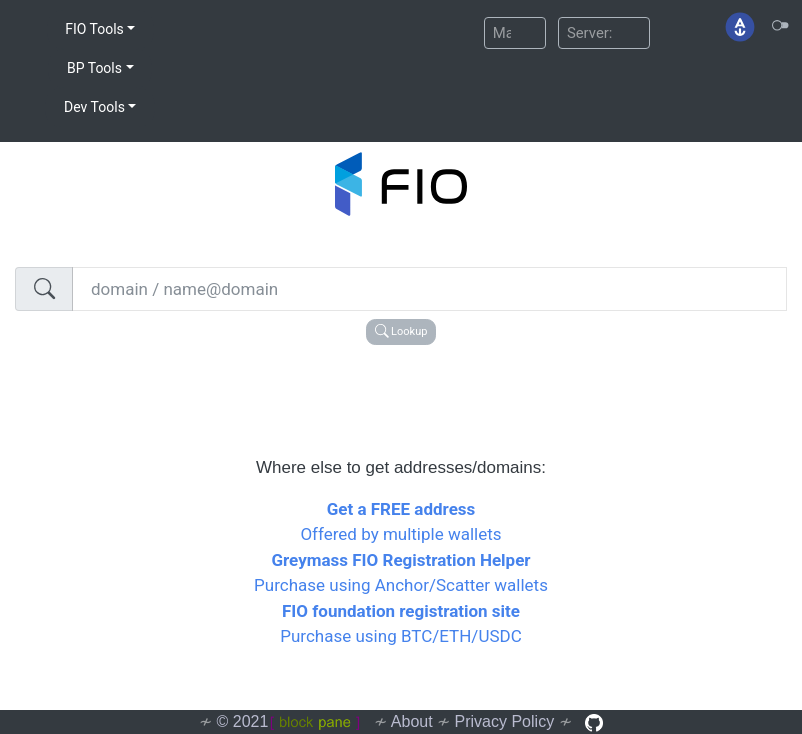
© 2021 (289, 721)
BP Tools (94, 68)
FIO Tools (94, 29)
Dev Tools (94, 107)
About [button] (412, 721)
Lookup (401, 331)
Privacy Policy (505, 721)
